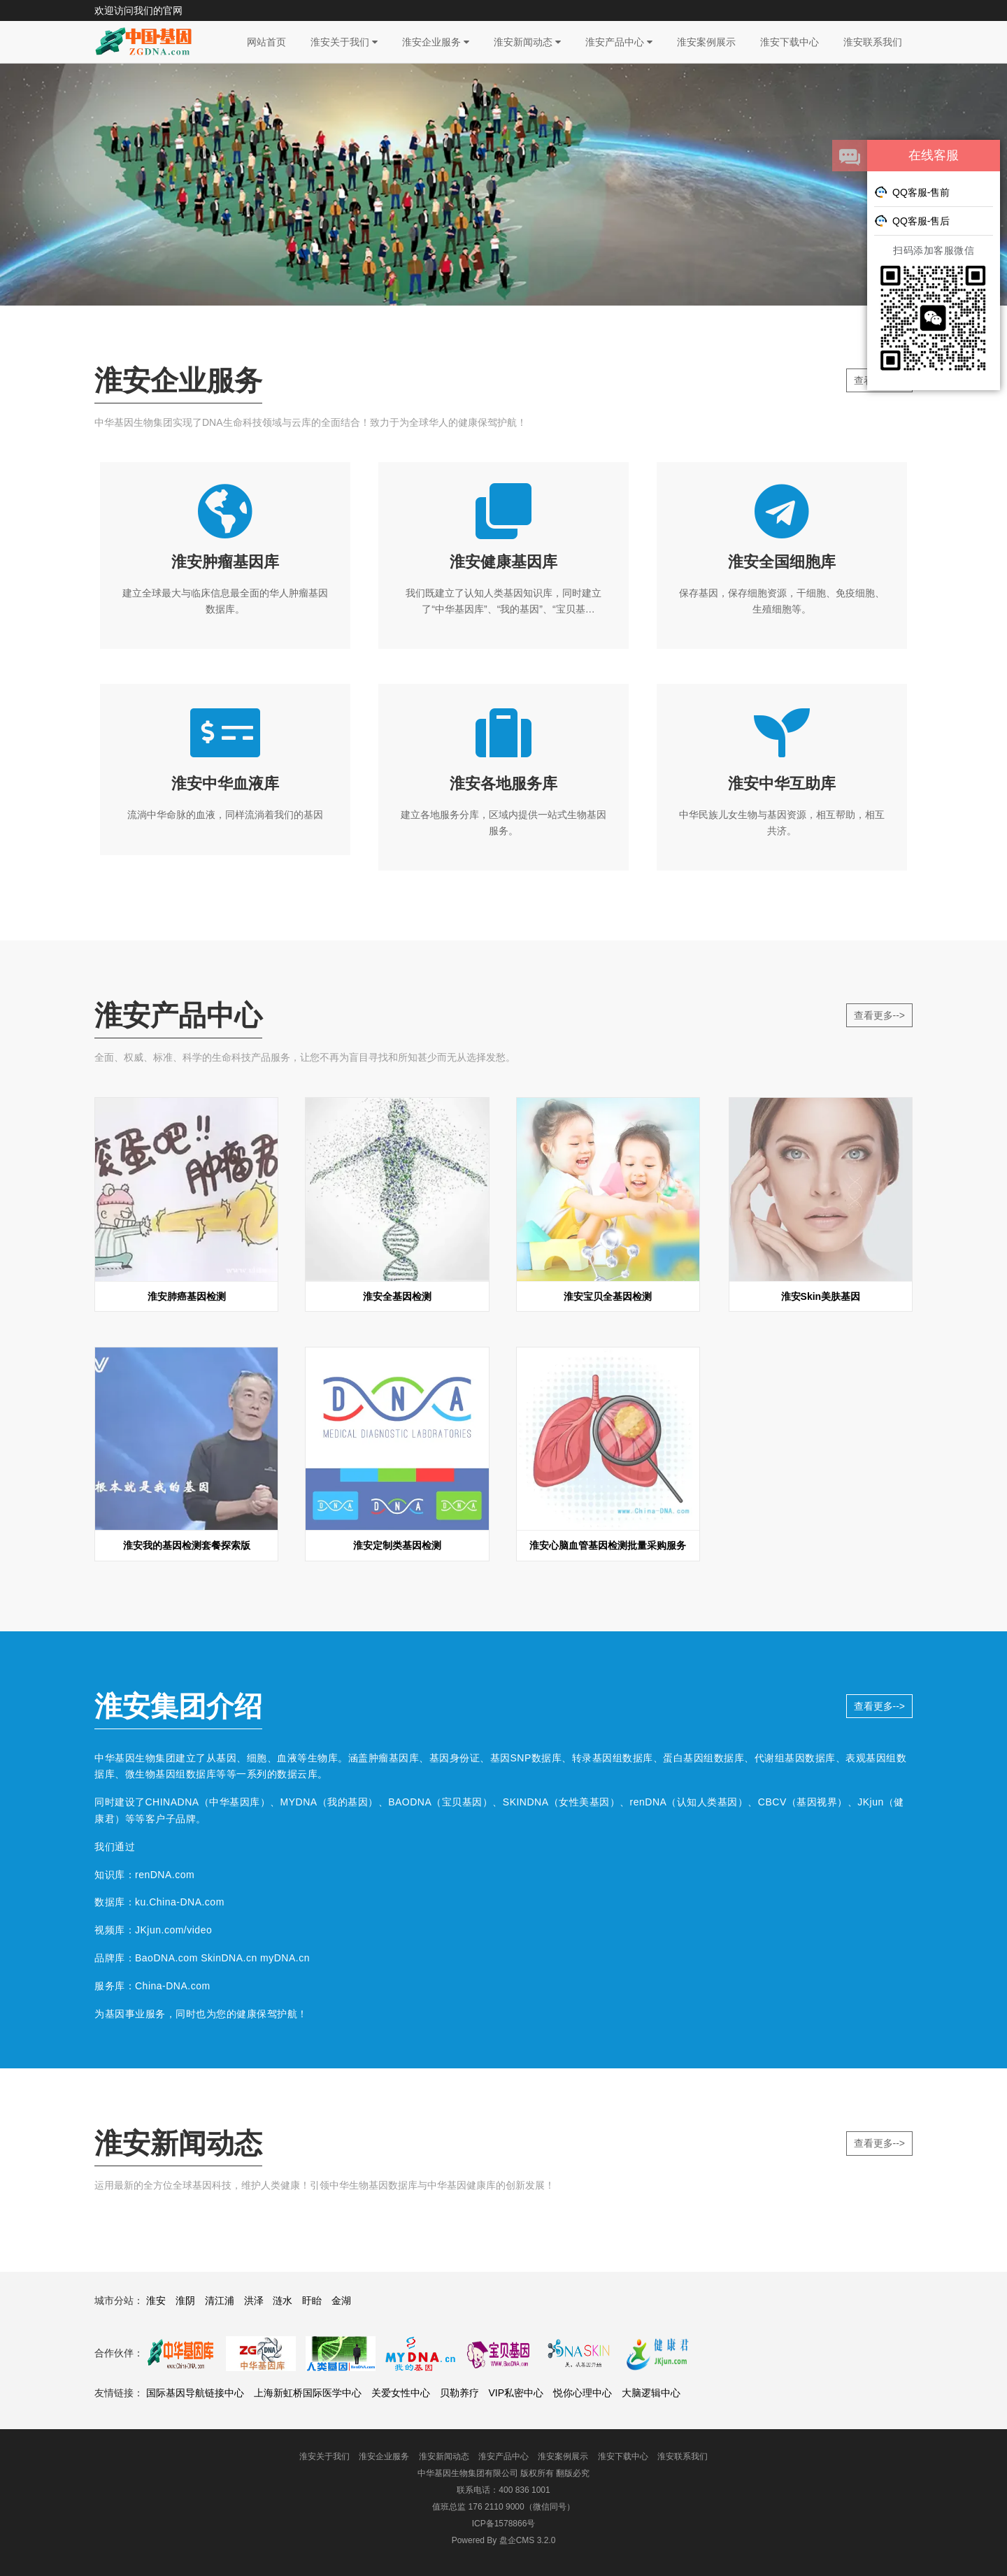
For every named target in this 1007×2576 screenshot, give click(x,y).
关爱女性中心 (400, 2392)
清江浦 (219, 2300)
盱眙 (312, 2300)
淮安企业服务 (435, 42)
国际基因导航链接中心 (195, 2392)
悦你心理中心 (582, 2392)
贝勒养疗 (459, 2392)
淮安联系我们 (872, 42)
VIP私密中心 (515, 2392)
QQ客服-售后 (912, 220)
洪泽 (254, 2300)
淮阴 (185, 2300)
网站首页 (266, 42)
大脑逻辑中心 (651, 2392)
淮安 (156, 2300)
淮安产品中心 (618, 42)
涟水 (282, 2300)
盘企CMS (504, 2540)
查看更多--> (880, 1015)
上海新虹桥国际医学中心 (308, 2392)
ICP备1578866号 (504, 2523)
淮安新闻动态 (527, 42)
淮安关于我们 (344, 42)
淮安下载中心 (789, 42)
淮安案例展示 (706, 42)
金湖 (341, 2300)
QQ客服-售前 (912, 191)
